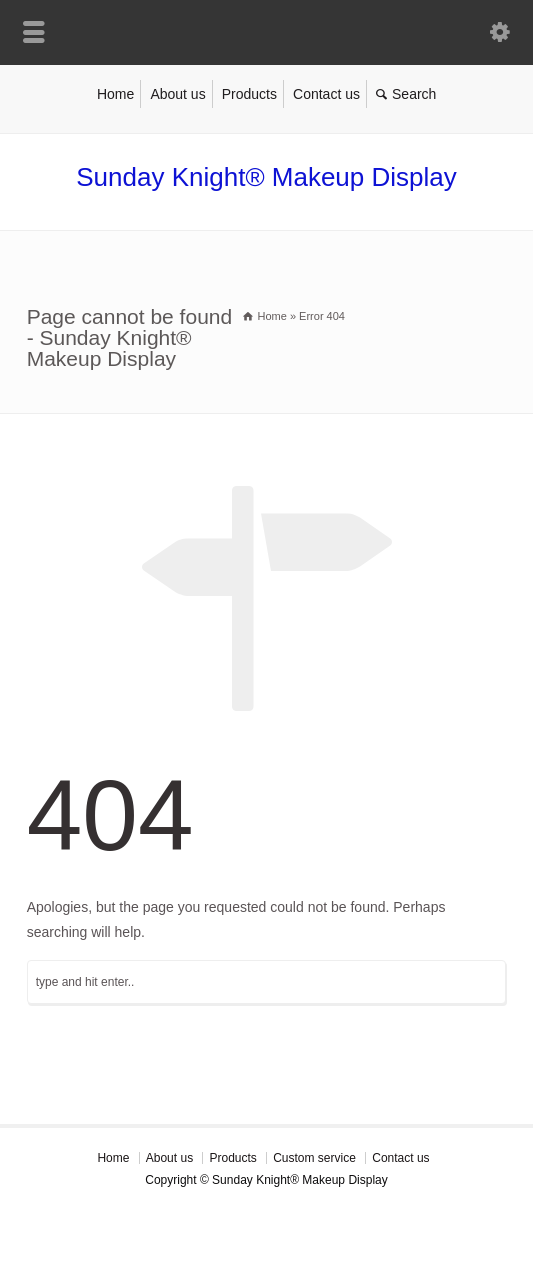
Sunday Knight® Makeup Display (266, 177)
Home (115, 94)
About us (177, 94)
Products (249, 94)
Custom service (314, 1158)
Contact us (326, 94)
